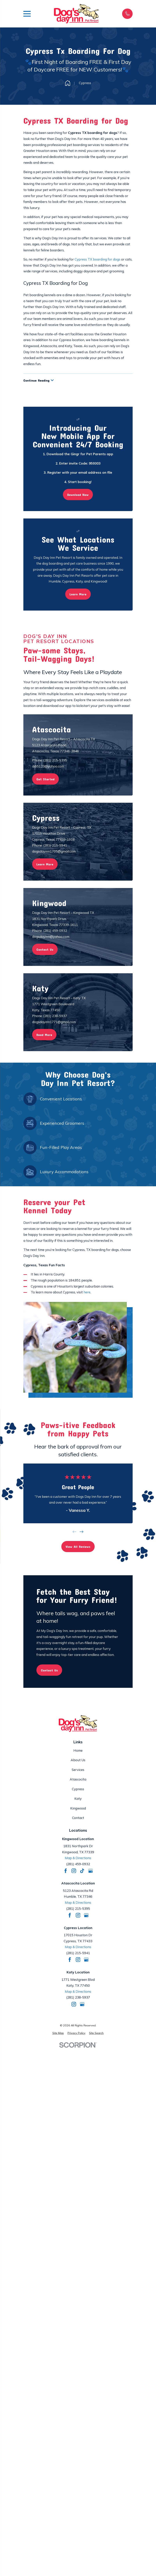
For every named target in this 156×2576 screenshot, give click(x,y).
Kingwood (78, 1808)
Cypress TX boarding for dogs (97, 259)
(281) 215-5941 (78, 1953)
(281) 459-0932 (78, 1864)
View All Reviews (78, 1546)
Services (78, 1770)
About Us (78, 1760)
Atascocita (78, 1779)
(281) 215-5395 (78, 1908)
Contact (78, 1818)
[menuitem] (58, 2033)
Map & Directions (78, 1858)
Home (78, 1750)
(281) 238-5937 (78, 1997)
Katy (78, 1798)
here (87, 1292)
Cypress (78, 1789)
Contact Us (49, 1670)
